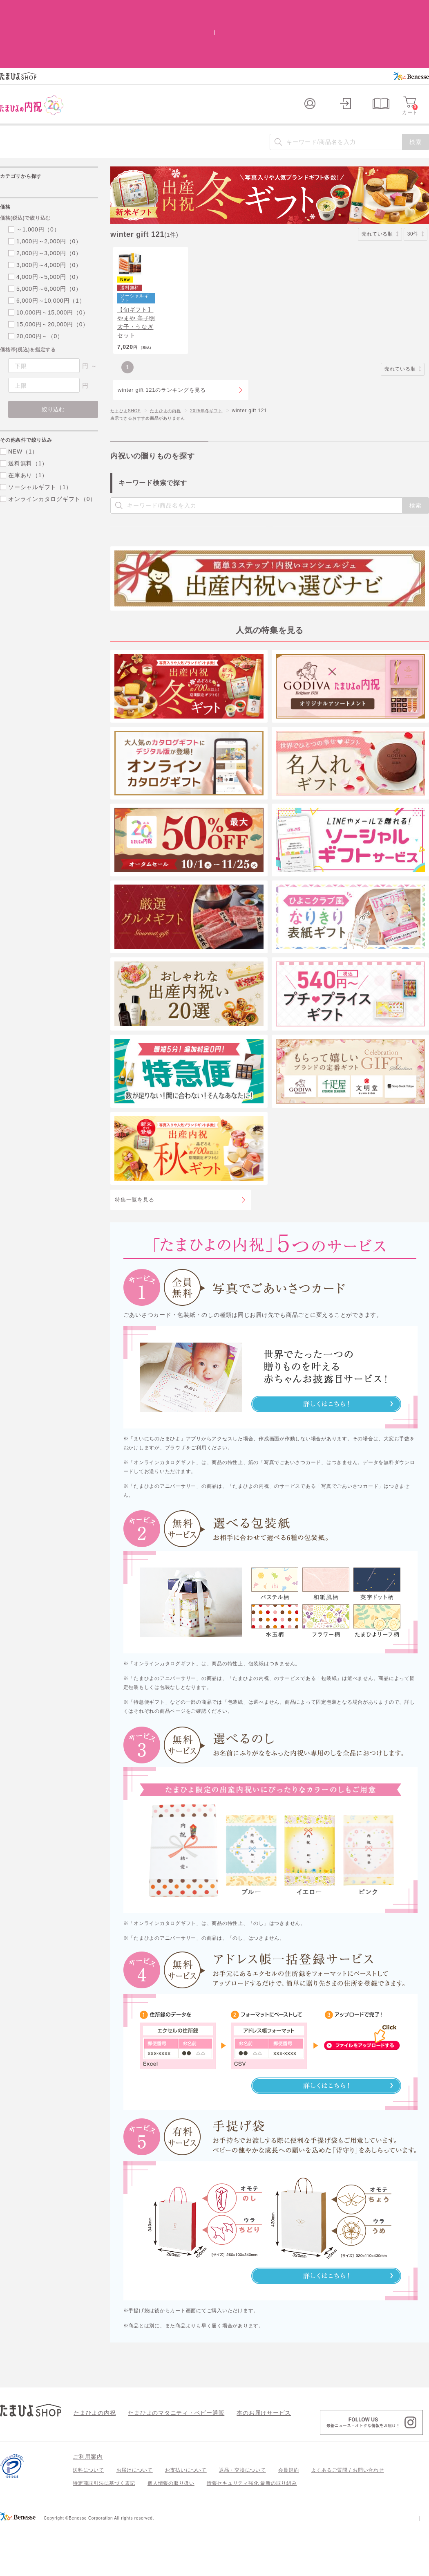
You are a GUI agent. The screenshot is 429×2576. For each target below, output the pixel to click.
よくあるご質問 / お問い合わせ (347, 2519)
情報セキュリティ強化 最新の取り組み (252, 2533)
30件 (415, 180)
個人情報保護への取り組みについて (350, 2566)
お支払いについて (186, 2519)
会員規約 (288, 2519)
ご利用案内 (88, 2506)
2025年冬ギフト (220, 382)
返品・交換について (242, 2519)
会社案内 (418, 2566)
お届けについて (134, 2519)
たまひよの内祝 (174, 382)
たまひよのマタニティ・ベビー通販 (164, 2462)
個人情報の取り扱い (170, 2533)
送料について (88, 2519)
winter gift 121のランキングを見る (162, 362)
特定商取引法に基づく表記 (104, 2533)
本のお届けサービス (241, 2462)
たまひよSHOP (128, 382)
